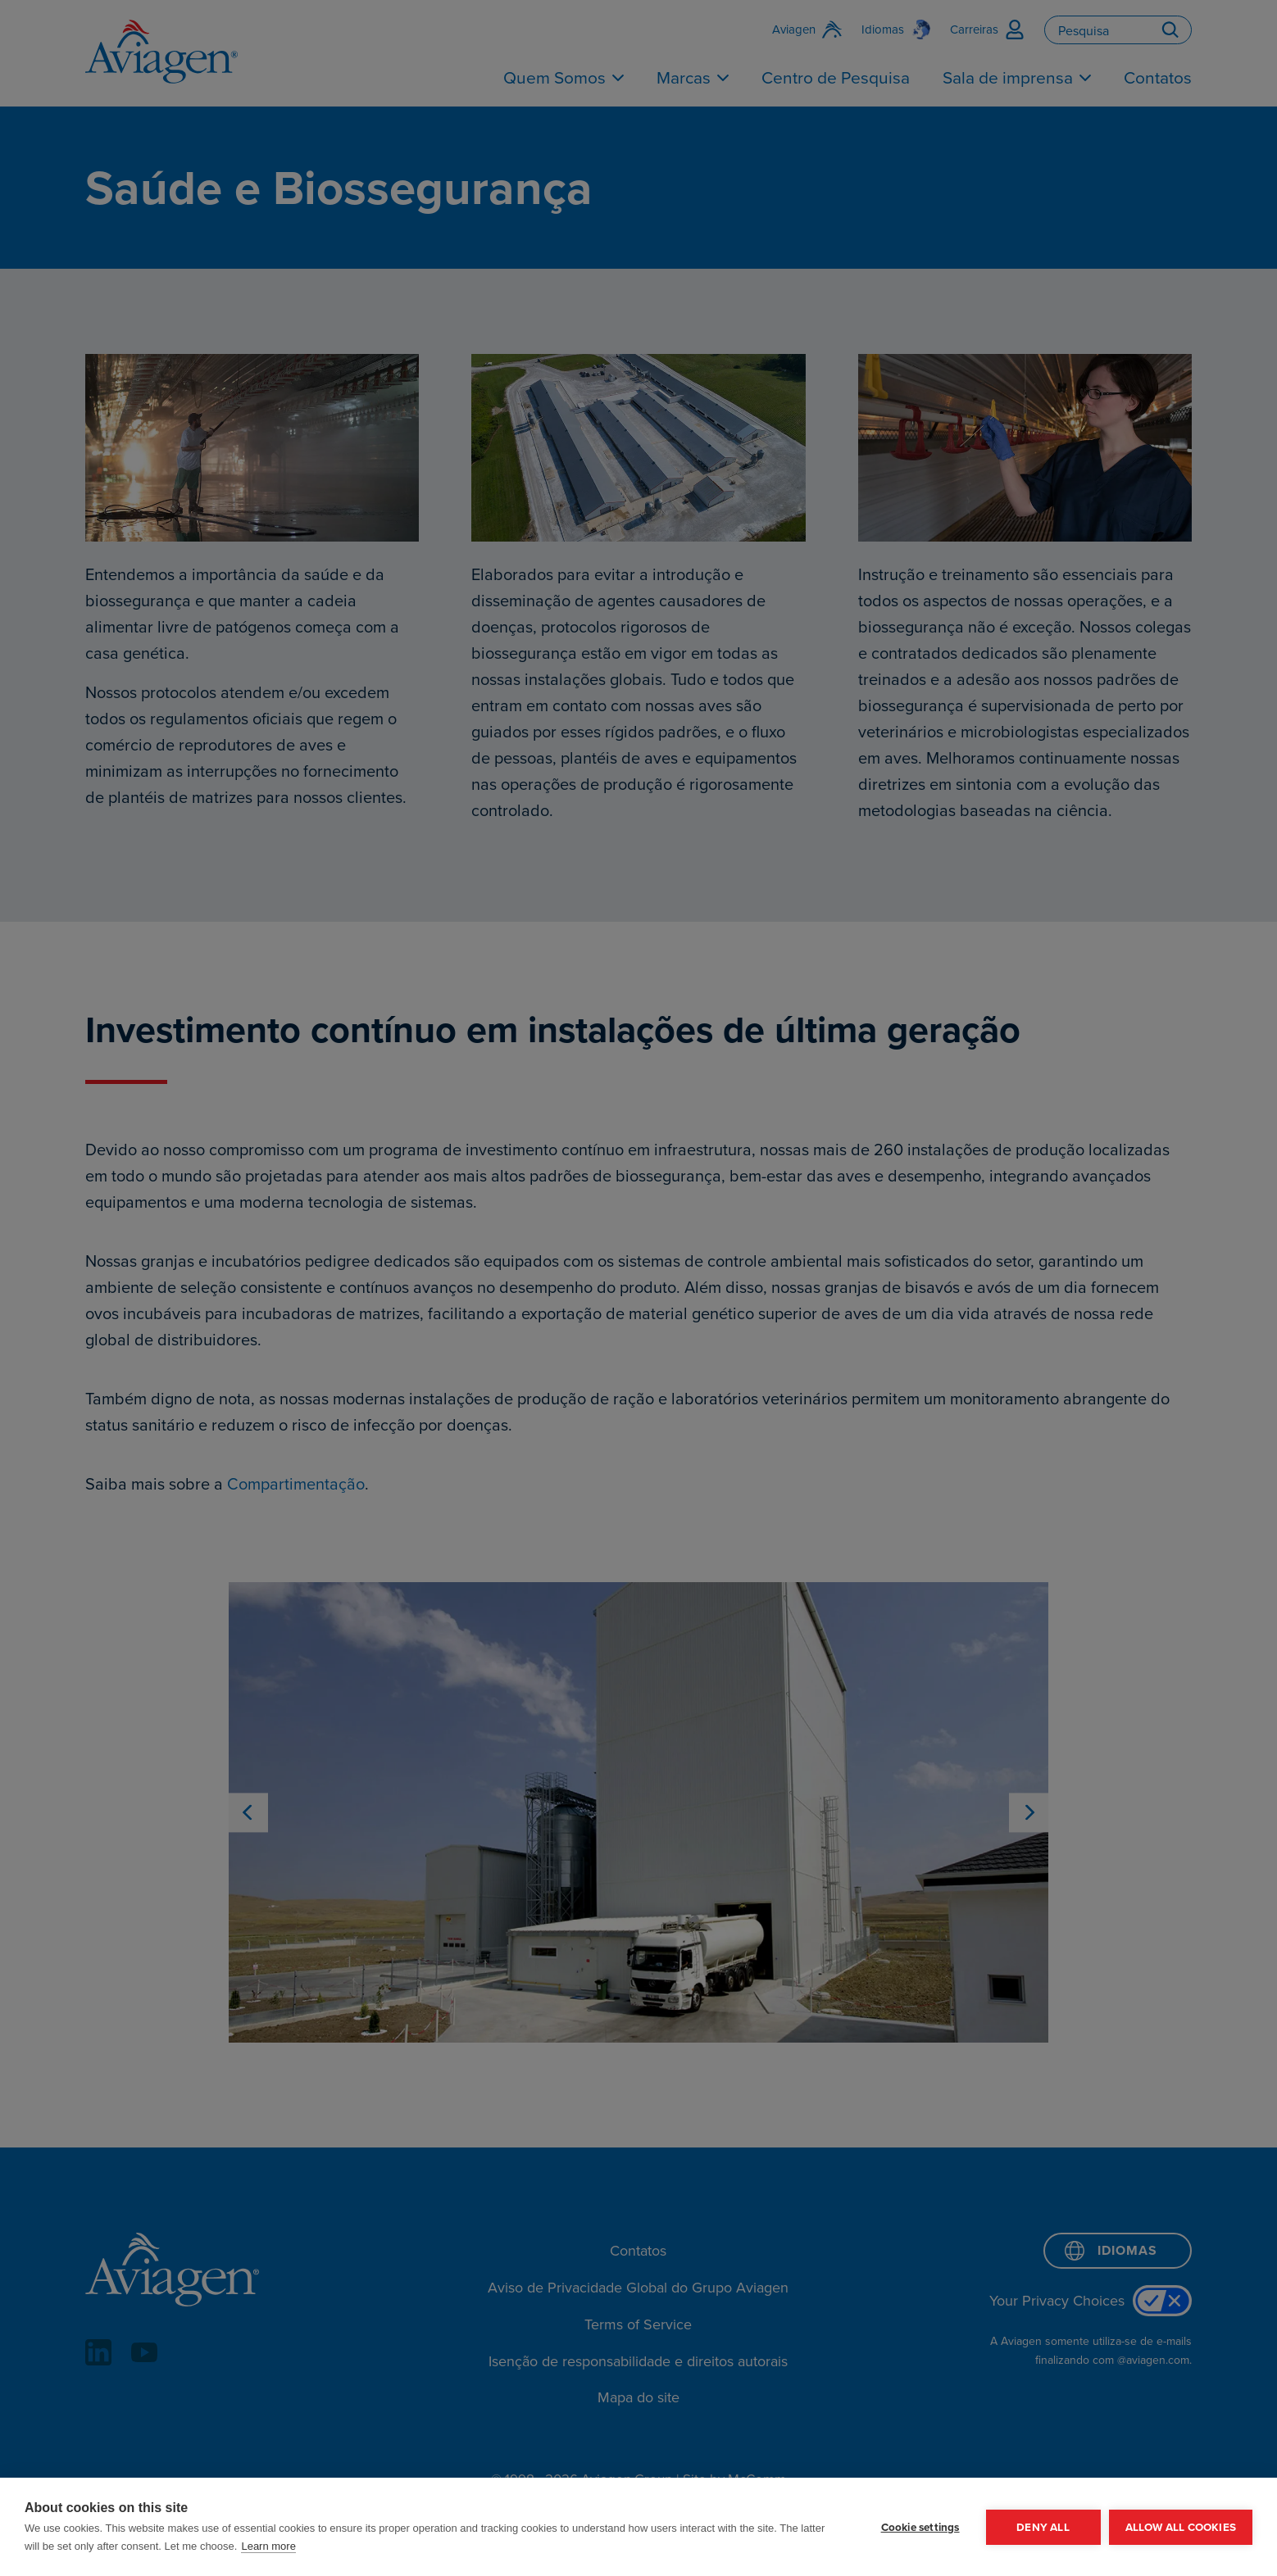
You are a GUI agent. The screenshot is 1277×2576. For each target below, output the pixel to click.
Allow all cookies (1180, 2527)
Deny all (1043, 2527)
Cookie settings (920, 2527)
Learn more (268, 2546)
